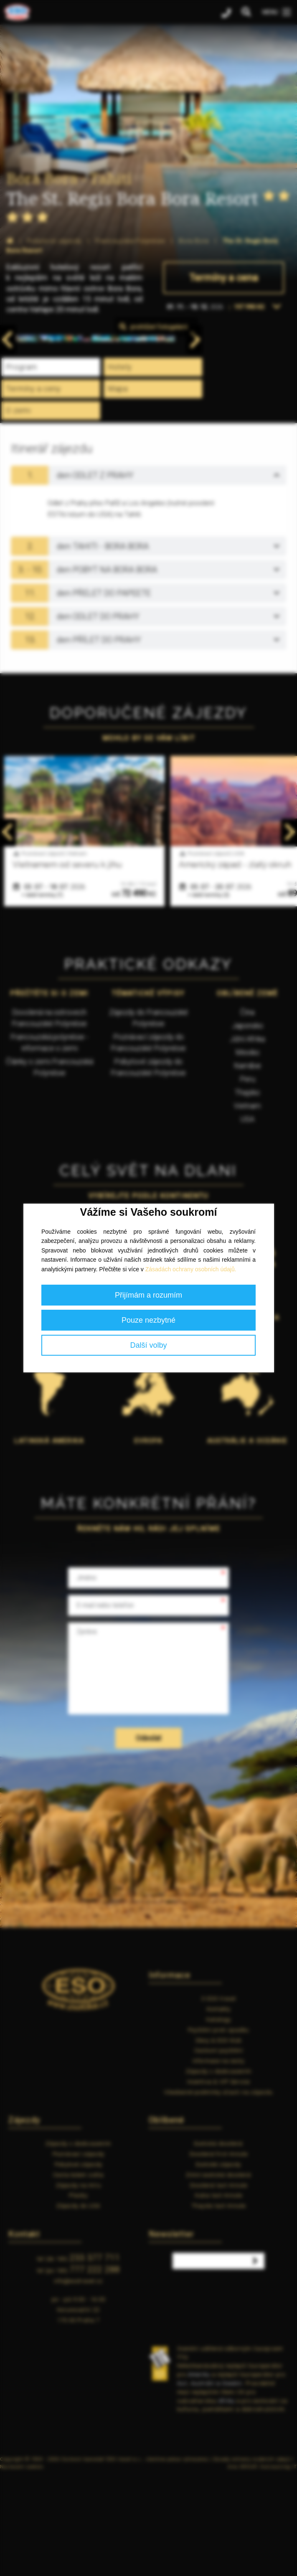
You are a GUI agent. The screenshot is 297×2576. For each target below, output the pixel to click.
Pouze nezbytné (148, 1320)
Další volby (148, 1345)
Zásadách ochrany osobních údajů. (190, 1269)
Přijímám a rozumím (148, 1295)
